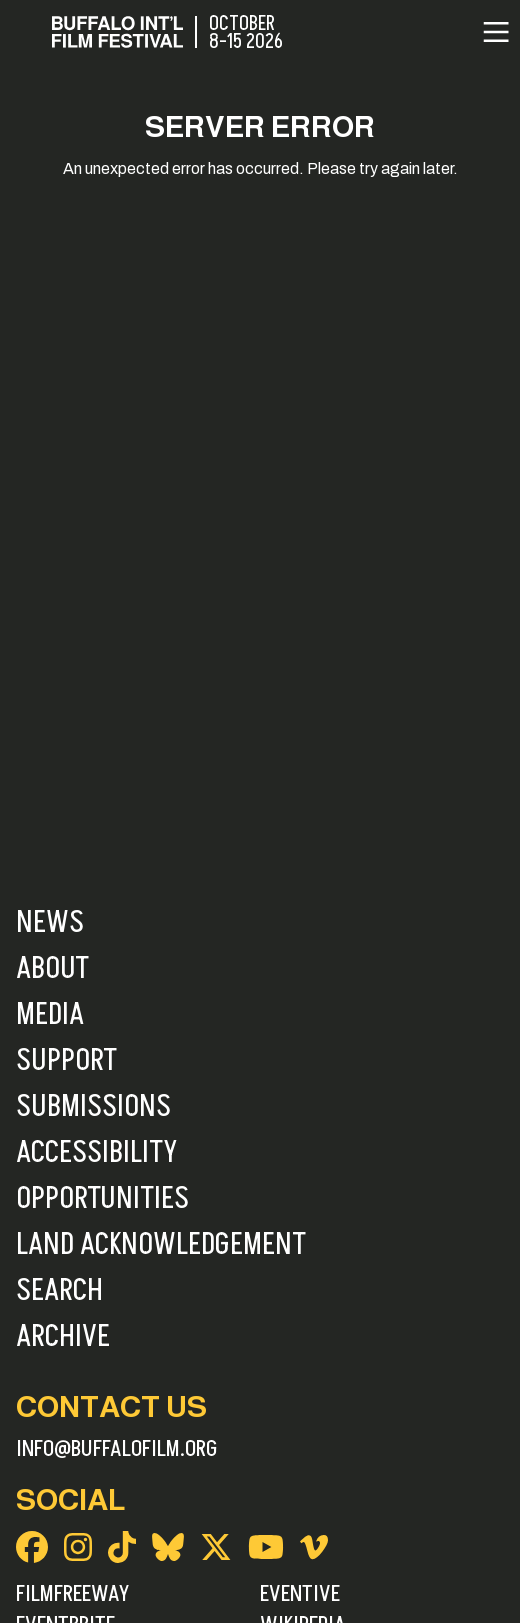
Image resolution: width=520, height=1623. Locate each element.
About (52, 969)
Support (66, 1061)
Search (59, 1291)
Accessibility (96, 1153)
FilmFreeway (72, 1594)
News (50, 923)
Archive (63, 1337)
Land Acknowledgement (161, 1245)
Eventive (300, 1594)
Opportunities (102, 1199)
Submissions (93, 1107)
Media (50, 1015)
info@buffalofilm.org (117, 1449)
